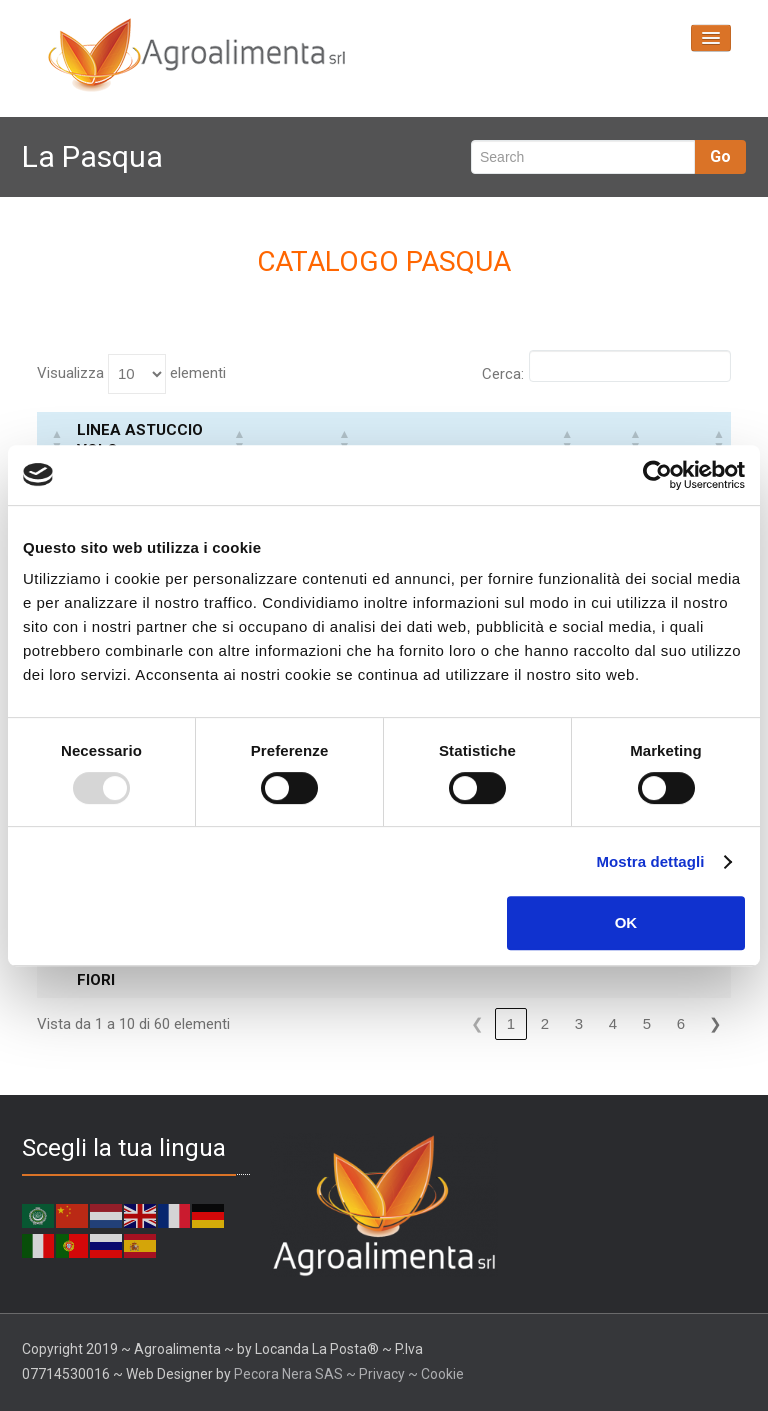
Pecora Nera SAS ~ (295, 1374)
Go (720, 156)
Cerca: (503, 374)
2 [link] (545, 1023)
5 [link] (647, 1023)
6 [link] (681, 1023)
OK (626, 922)
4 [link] (613, 1023)
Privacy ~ (390, 1374)
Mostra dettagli (650, 861)
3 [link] (579, 1023)
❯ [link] (715, 1023)
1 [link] (511, 1023)
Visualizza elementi (131, 374)
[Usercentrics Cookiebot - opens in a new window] (657, 475)
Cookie (442, 1374)
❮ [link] (477, 1023)
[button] (57, 440)
